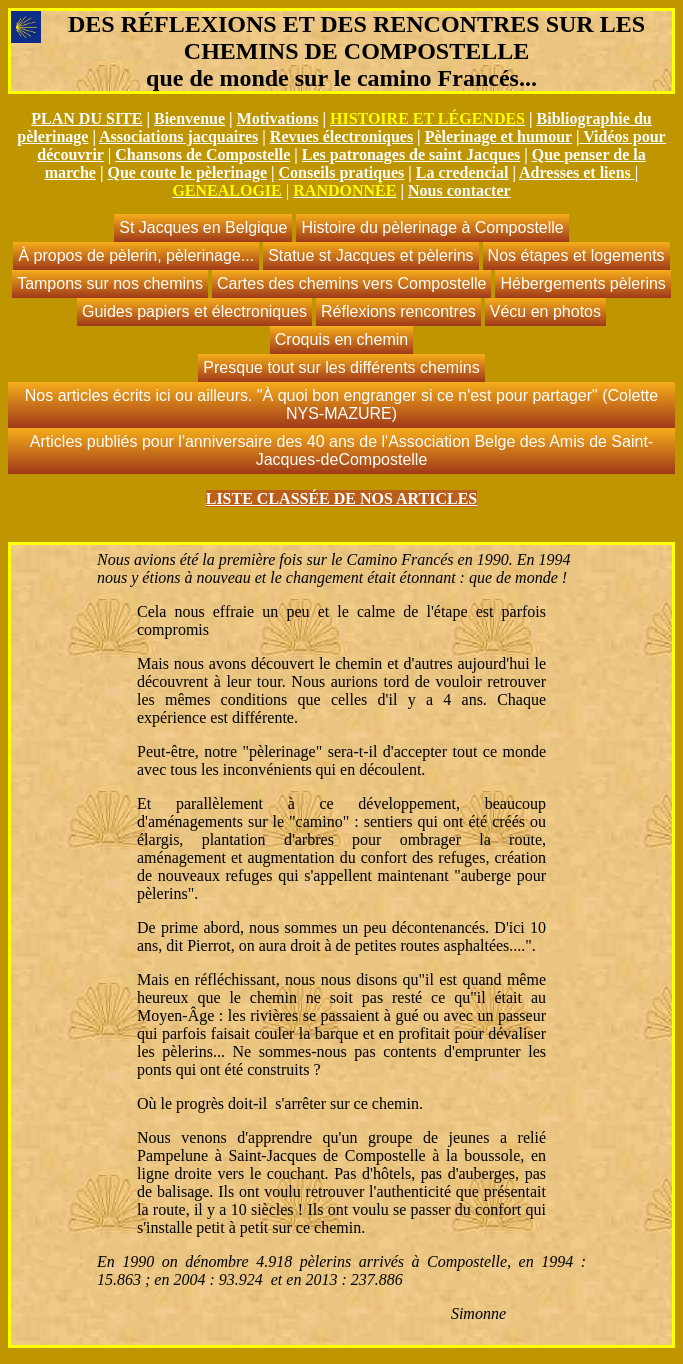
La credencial (462, 172)
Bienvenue (189, 118)
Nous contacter (459, 190)
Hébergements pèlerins (582, 283)
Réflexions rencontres (398, 311)
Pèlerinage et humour (498, 136)
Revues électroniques (341, 136)
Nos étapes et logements (576, 255)
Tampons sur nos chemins (110, 283)
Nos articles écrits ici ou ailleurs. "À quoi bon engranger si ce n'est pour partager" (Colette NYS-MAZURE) (341, 404)
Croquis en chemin (341, 339)
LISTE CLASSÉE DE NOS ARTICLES (342, 498)
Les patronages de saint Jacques (411, 154)
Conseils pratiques (342, 172)
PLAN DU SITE (86, 118)
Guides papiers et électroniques (194, 311)
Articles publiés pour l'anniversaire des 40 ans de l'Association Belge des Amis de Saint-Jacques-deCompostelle (341, 450)
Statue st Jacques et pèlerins (370, 255)
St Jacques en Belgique (203, 227)
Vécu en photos (545, 311)
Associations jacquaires (178, 136)
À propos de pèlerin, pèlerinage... (136, 255)
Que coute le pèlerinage (187, 172)
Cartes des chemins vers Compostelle (351, 283)
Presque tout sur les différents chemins (341, 367)
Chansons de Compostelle (202, 154)
